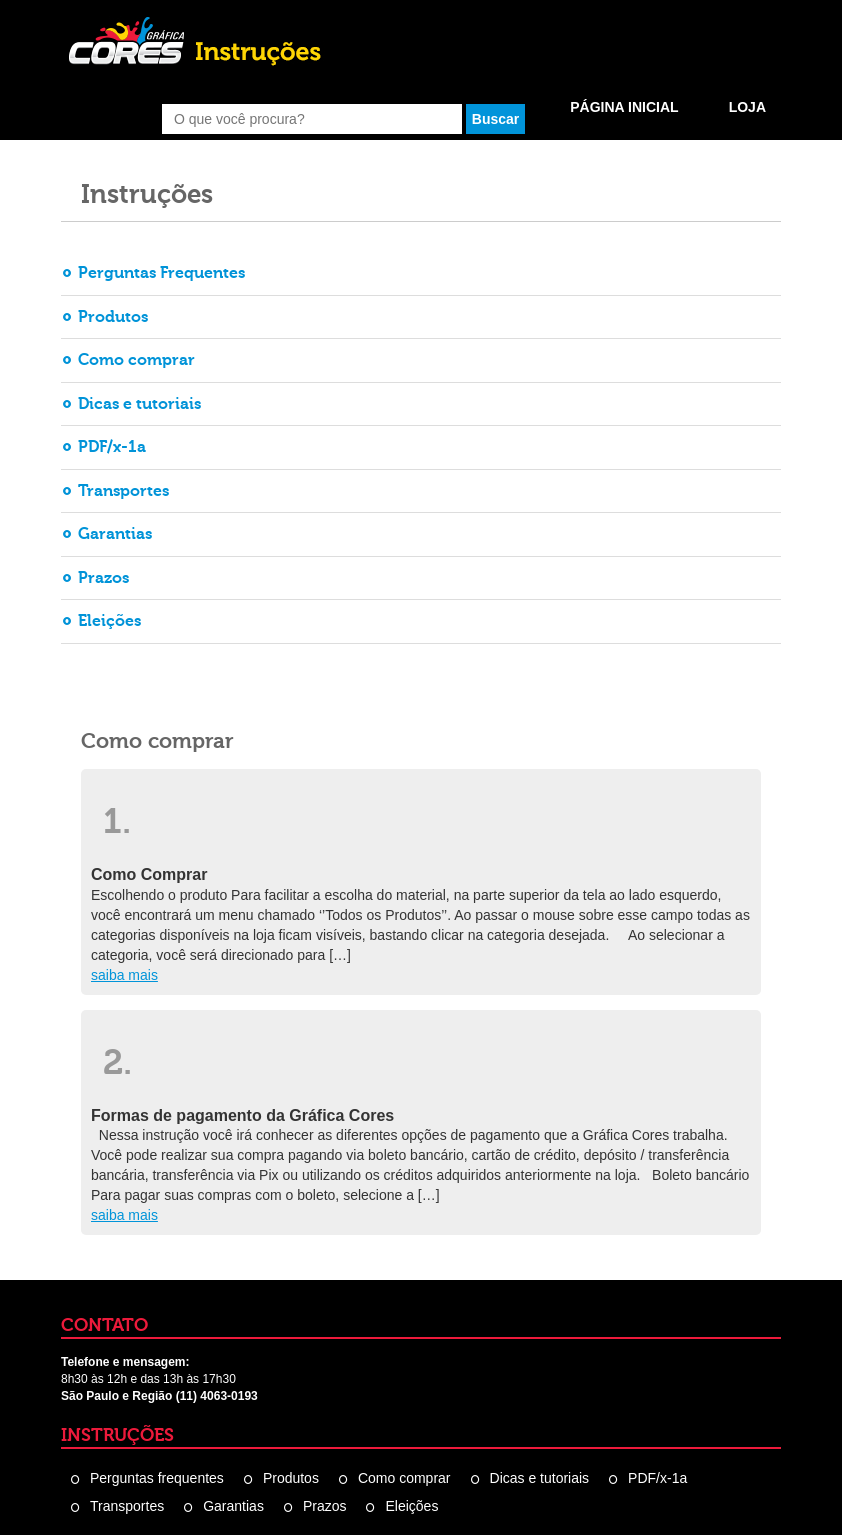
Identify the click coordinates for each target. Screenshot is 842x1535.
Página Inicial (624, 107)
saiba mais (124, 975)
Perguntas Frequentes (161, 272)
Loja (747, 107)
